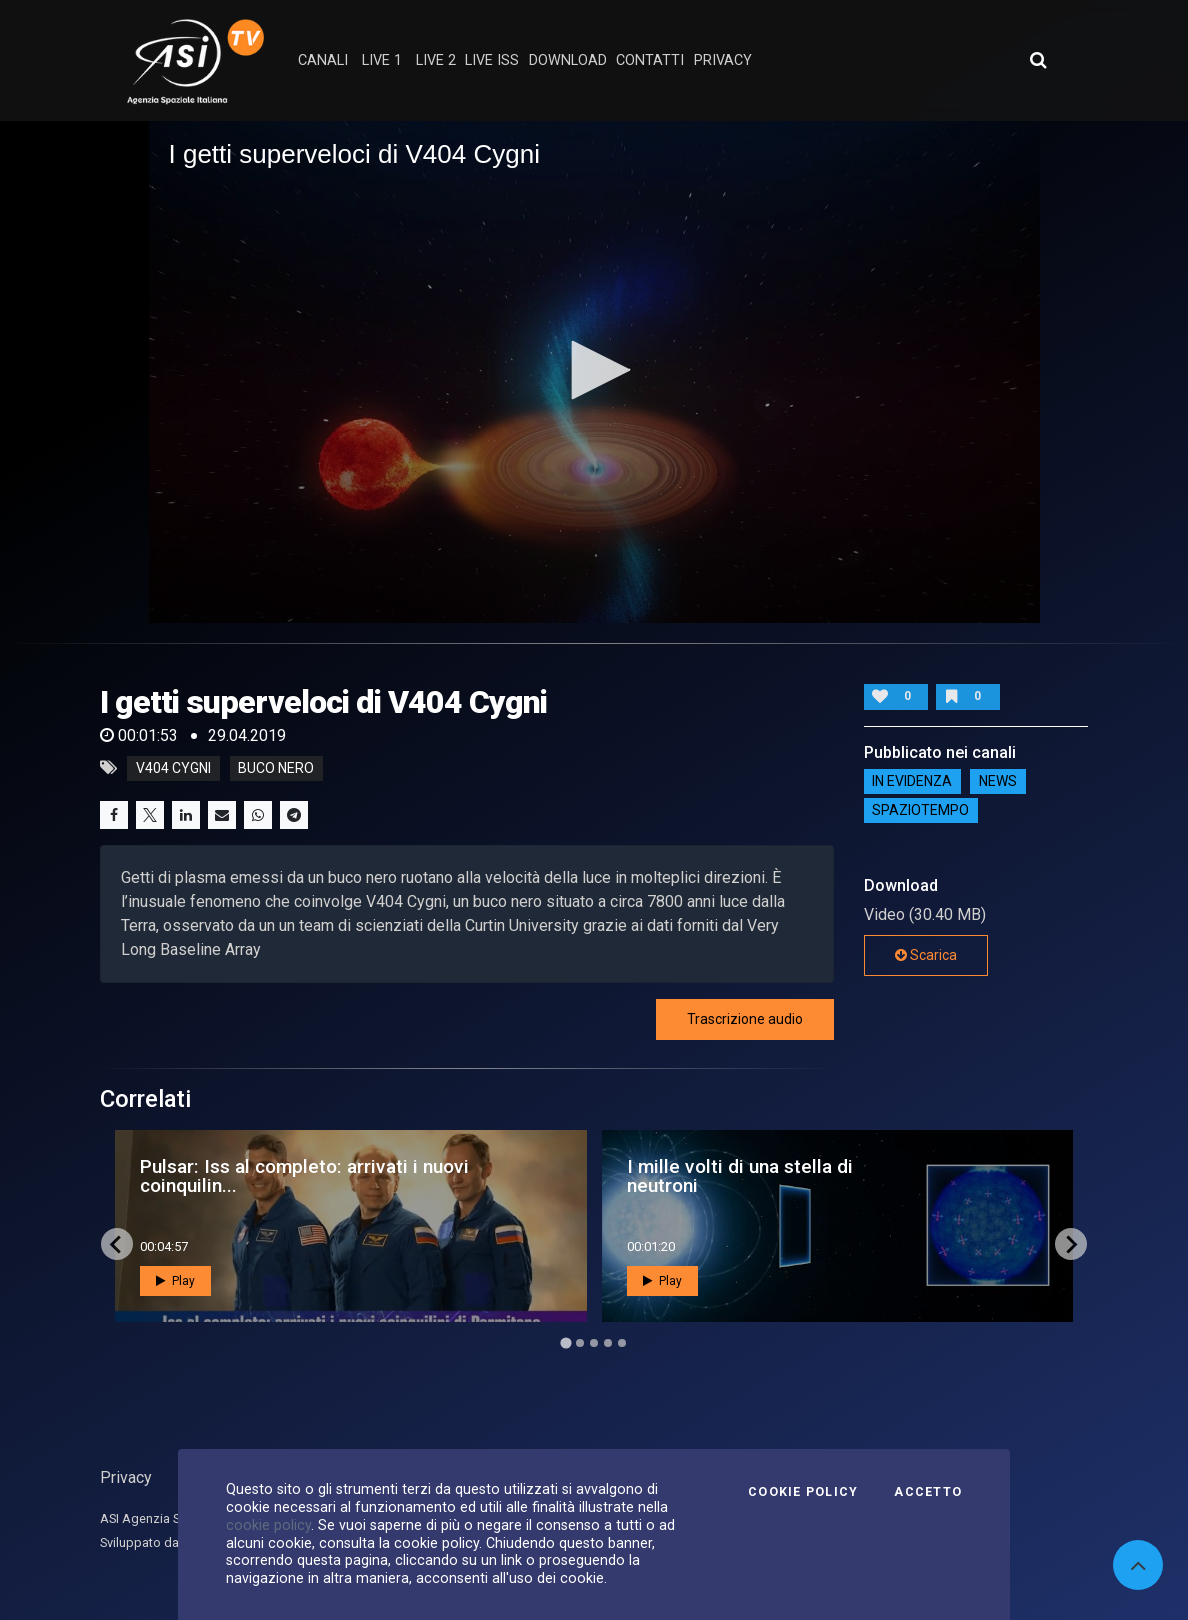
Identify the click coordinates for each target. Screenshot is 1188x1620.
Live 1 (382, 60)
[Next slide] (1071, 1244)
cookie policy (268, 1525)
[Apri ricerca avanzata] (1038, 60)
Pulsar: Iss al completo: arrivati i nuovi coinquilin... (304, 1176)
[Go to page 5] (622, 1343)
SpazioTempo (920, 811)
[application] (594, 371)
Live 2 (436, 60)
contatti (650, 60)
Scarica (926, 955)
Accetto (928, 1492)
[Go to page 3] (594, 1343)
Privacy (126, 1477)
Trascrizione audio (745, 1019)
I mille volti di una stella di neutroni (740, 1176)
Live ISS (492, 60)
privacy (723, 60)
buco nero (276, 768)
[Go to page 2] (580, 1343)
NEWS (998, 782)
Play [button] (175, 1281)
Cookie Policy (803, 1492)
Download (568, 60)
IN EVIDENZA (912, 782)
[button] (594, 370)
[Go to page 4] (608, 1343)
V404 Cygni (173, 768)
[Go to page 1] (565, 1343)
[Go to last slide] (117, 1244)
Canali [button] (323, 60)
